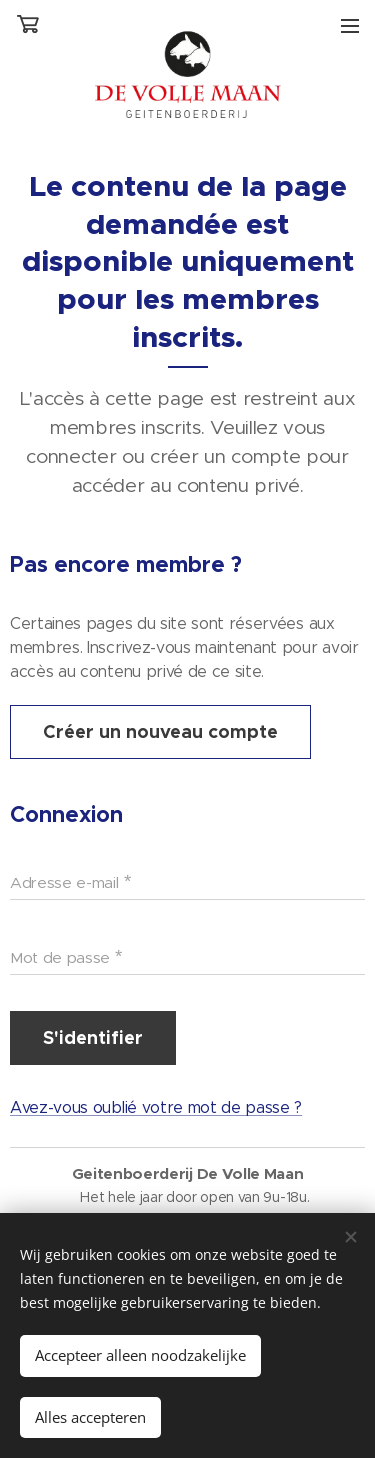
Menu (350, 26)
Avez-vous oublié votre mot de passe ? (156, 1108)
